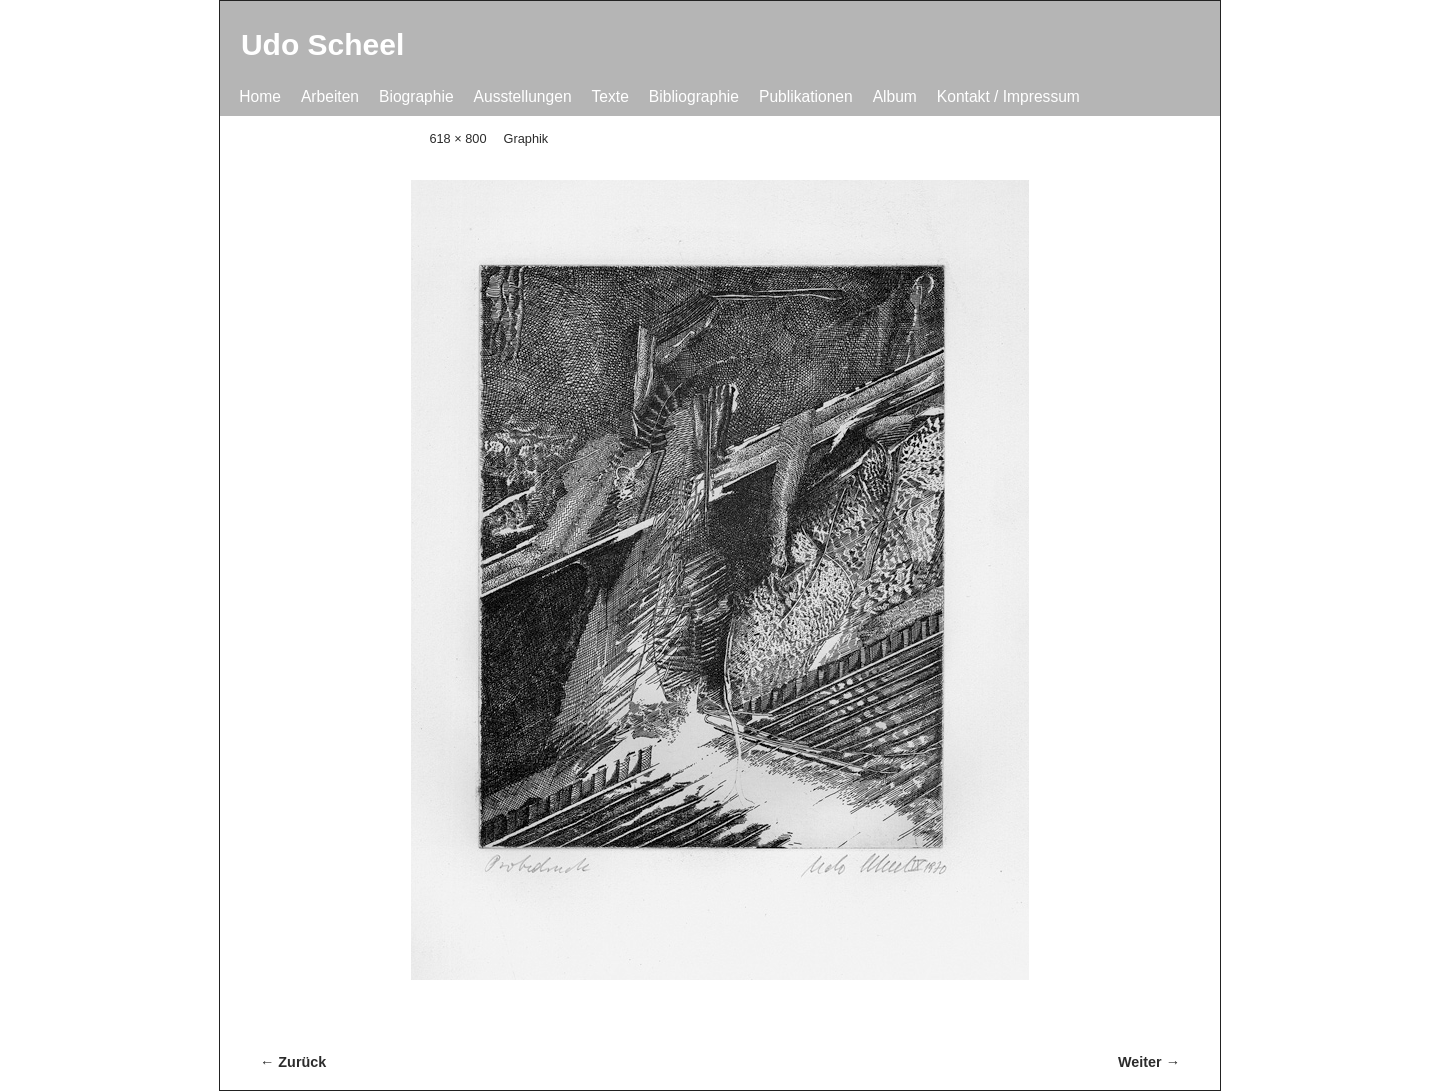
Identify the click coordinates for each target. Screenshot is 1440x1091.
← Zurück (293, 1062)
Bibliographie (694, 96)
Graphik (526, 138)
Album (895, 96)
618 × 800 (457, 138)
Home (260, 96)
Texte (610, 96)
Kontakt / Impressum (1008, 96)
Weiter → (1149, 1062)
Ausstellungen (523, 96)
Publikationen (806, 96)
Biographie (416, 96)
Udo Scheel (322, 44)
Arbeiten (330, 96)
